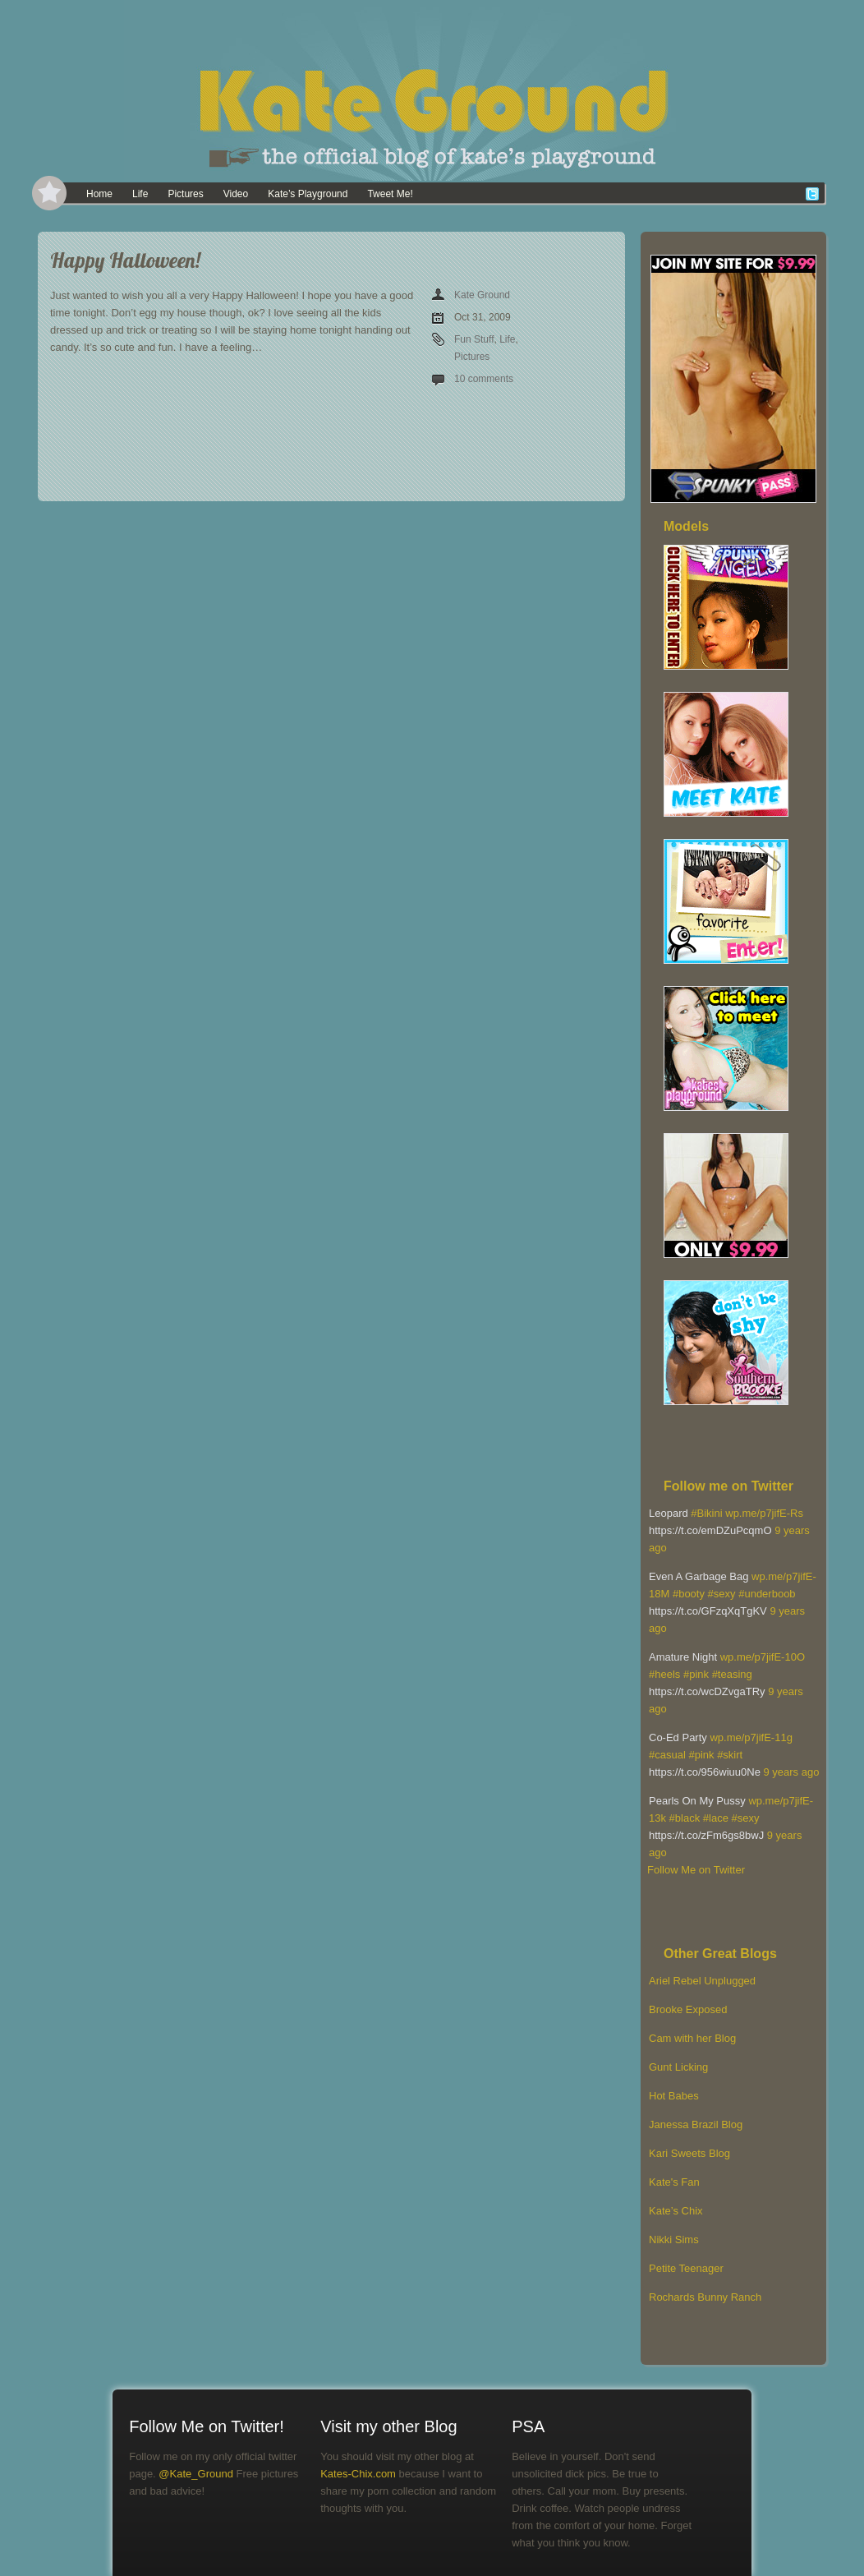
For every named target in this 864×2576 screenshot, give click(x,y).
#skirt (729, 1755)
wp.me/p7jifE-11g (751, 1737)
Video (235, 194)
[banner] (432, 90)
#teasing (732, 1674)
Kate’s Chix (676, 2211)
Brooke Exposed (688, 2009)
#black (685, 1818)
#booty (689, 1594)
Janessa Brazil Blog (695, 2124)
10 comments (483, 379)
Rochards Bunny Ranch (705, 2297)
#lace (715, 1818)
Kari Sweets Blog (689, 2153)
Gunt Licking (678, 2067)
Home (99, 194)
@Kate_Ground (196, 2474)
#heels (664, 1674)
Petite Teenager (686, 2268)
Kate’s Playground (307, 194)
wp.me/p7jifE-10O (762, 1657)
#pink (696, 1674)
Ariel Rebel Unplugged (702, 1981)
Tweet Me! (389, 194)
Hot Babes (674, 2096)
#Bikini (706, 1513)
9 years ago (791, 1772)
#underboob (766, 1594)
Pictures (185, 194)
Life (140, 194)
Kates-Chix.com (358, 2474)
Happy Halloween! (125, 260)
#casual (667, 1755)
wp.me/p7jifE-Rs (764, 1513)
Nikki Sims (674, 2239)
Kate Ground (482, 295)
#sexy (722, 1594)
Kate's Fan (674, 2182)
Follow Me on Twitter (696, 1870)
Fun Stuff (474, 339)
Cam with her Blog (692, 2038)
